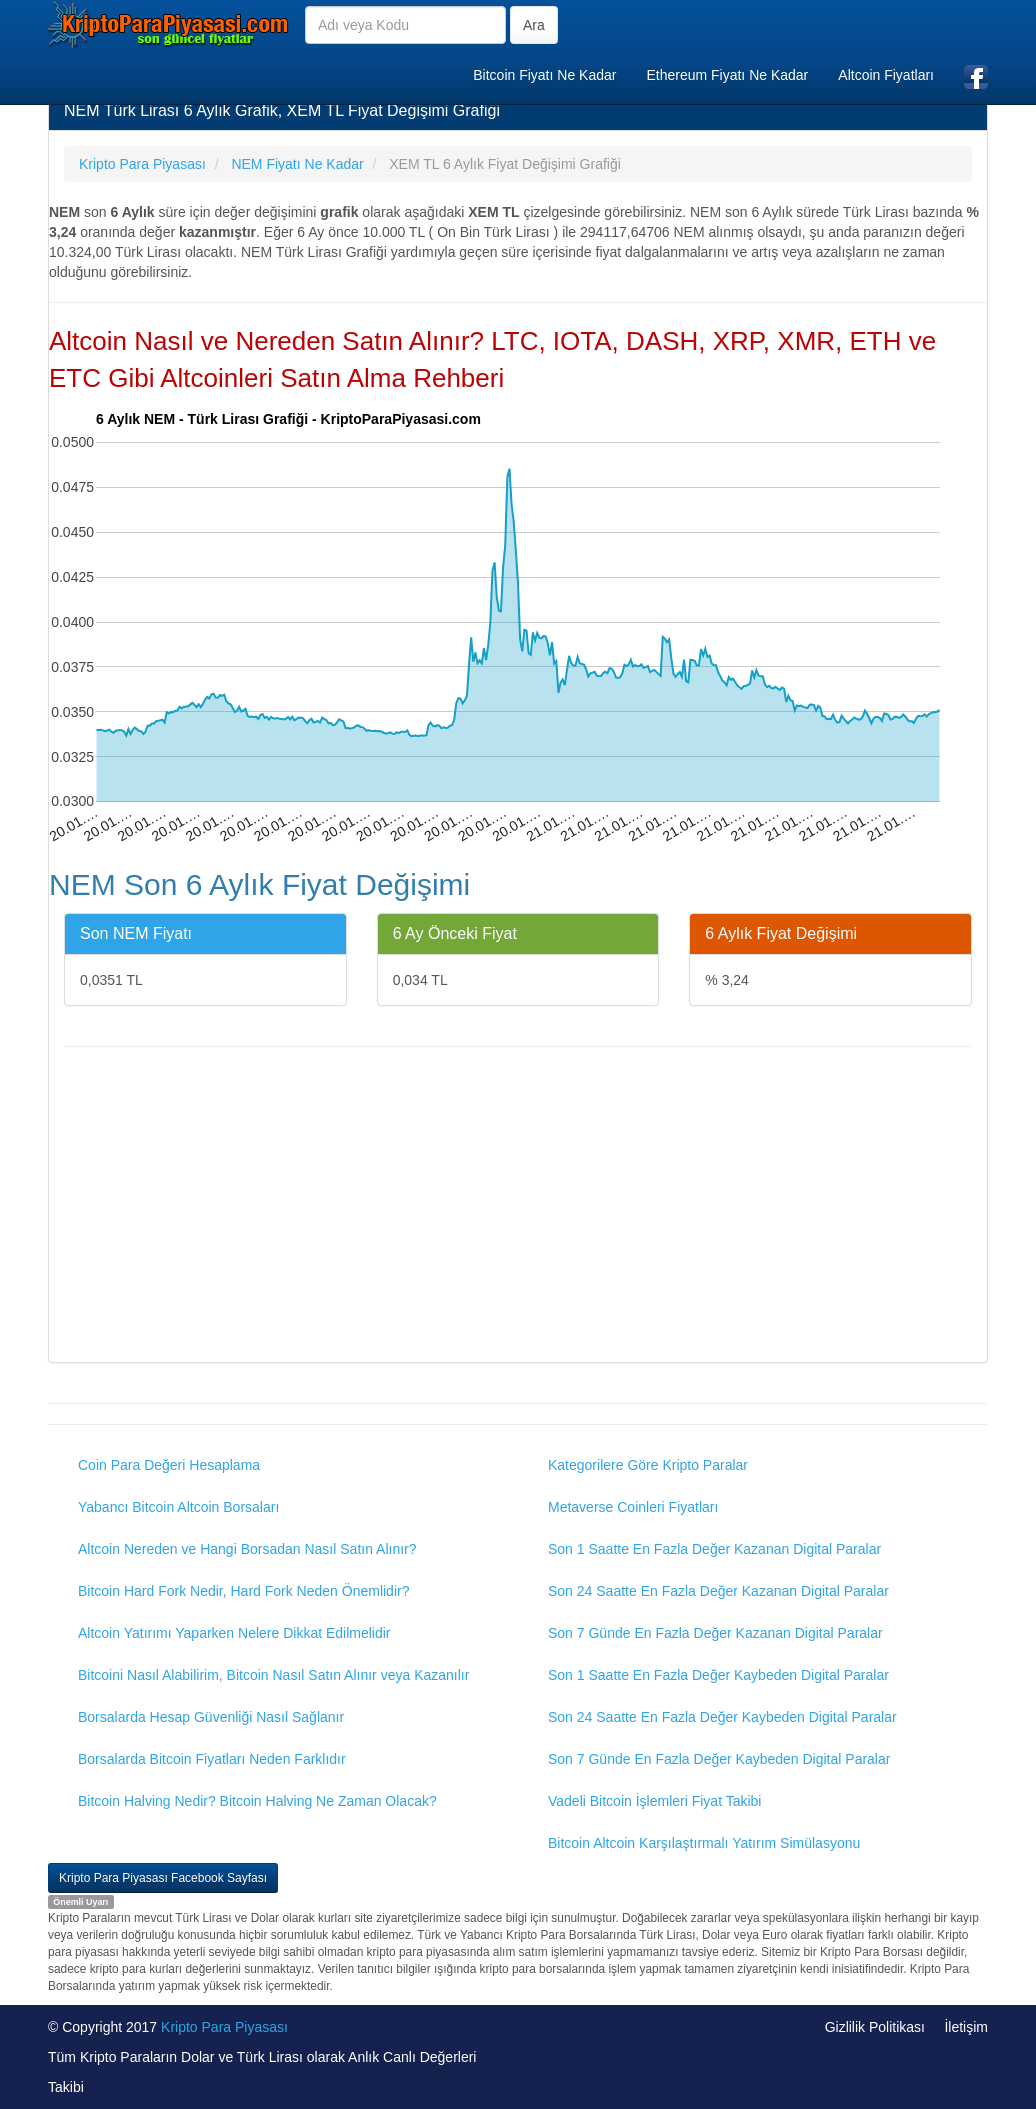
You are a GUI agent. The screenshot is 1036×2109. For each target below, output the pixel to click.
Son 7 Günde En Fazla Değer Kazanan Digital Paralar (715, 1633)
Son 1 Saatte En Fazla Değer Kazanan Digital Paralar (714, 1549)
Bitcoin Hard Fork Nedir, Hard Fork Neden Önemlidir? (243, 1591)
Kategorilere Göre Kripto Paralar (648, 1465)
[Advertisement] (518, 1207)
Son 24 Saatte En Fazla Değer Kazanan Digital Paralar (718, 1591)
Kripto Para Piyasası (224, 2027)
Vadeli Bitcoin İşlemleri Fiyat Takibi (654, 1801)
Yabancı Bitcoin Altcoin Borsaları (178, 1507)
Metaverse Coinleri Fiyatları (633, 1507)
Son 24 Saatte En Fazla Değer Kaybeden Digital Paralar (722, 1717)
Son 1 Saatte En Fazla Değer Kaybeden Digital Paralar (718, 1675)
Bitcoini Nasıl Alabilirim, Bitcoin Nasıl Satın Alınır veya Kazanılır (273, 1675)
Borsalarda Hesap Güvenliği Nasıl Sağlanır (211, 1717)
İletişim (966, 2027)
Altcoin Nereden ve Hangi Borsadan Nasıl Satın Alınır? (247, 1549)
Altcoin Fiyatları (886, 75)
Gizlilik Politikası (875, 2027)
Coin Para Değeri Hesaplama (169, 1465)
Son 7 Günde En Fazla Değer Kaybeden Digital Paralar (719, 1759)
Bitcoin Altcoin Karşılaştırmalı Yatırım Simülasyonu (704, 1843)
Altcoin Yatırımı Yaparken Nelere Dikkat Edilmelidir (234, 1633)
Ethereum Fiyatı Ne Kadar (727, 75)
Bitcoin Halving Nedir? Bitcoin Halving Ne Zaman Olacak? (257, 1801)
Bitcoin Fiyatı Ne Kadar (544, 75)
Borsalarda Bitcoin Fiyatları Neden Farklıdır (212, 1759)
